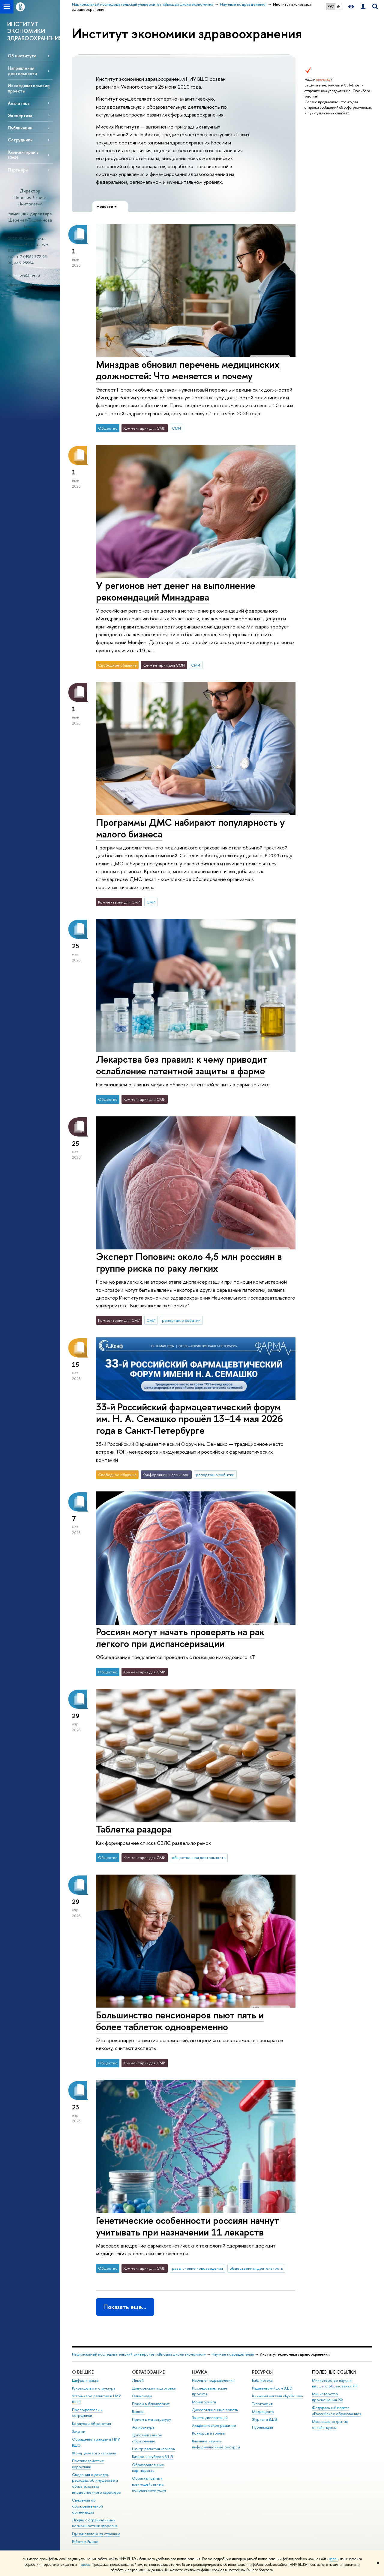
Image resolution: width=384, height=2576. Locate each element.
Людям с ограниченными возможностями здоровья (94, 2523)
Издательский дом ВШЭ (272, 2388)
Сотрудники (20, 140)
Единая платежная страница (96, 2533)
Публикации (20, 128)
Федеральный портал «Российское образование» (337, 2410)
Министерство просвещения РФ (327, 2396)
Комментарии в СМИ (23, 154)
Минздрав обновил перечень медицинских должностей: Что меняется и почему (188, 370)
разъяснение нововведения (197, 2268)
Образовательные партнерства (148, 2467)
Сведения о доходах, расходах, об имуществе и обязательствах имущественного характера (96, 2483)
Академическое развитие (214, 2425)
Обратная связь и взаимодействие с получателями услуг (149, 2484)
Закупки (78, 2431)
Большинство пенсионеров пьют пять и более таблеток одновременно (180, 2020)
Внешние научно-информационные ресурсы (216, 2444)
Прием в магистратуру (151, 2419)
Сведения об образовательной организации (87, 2506)
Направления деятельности (22, 70)
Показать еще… (125, 2307)
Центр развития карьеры (154, 2448)
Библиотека (262, 2380)
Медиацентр (263, 2411)
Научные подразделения (233, 2354)
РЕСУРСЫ (262, 2372)
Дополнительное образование (147, 2438)
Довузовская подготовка (154, 2388)
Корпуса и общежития (91, 2423)
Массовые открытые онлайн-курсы (330, 2424)
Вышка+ (138, 2411)
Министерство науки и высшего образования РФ (335, 2383)
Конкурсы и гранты (208, 2433)
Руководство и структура (93, 2388)
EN (338, 6)
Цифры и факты (85, 2380)
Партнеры (18, 170)
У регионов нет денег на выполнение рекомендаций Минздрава (175, 591)
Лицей (138, 2380)
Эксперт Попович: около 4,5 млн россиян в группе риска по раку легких (189, 1262)
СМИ (176, 428)
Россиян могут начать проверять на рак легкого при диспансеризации (180, 1637)
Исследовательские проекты (29, 88)
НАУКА (199, 2372)
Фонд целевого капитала (94, 2453)
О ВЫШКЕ (83, 2372)
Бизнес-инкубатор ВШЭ (152, 2456)
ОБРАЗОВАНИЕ (148, 2372)
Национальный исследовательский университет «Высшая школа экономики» (139, 2354)
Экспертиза (20, 115)
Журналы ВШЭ (265, 2419)
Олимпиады (142, 2396)
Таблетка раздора (134, 1829)
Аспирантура (143, 2427)
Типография (262, 2403)
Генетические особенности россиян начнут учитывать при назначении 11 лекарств (187, 2226)
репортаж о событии (181, 1320)
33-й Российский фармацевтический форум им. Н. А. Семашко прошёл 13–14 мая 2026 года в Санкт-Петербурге (189, 1418)
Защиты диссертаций (210, 2417)
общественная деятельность (198, 1857)
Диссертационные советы (215, 2409)
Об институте (22, 56)
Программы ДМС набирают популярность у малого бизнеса (190, 828)
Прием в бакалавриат (151, 2403)
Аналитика (18, 103)
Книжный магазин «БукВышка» (277, 2396)
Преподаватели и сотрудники (87, 2412)
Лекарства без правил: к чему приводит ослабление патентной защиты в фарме (181, 1064)
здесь (333, 2558)
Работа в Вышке (85, 2541)
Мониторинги (204, 2402)
